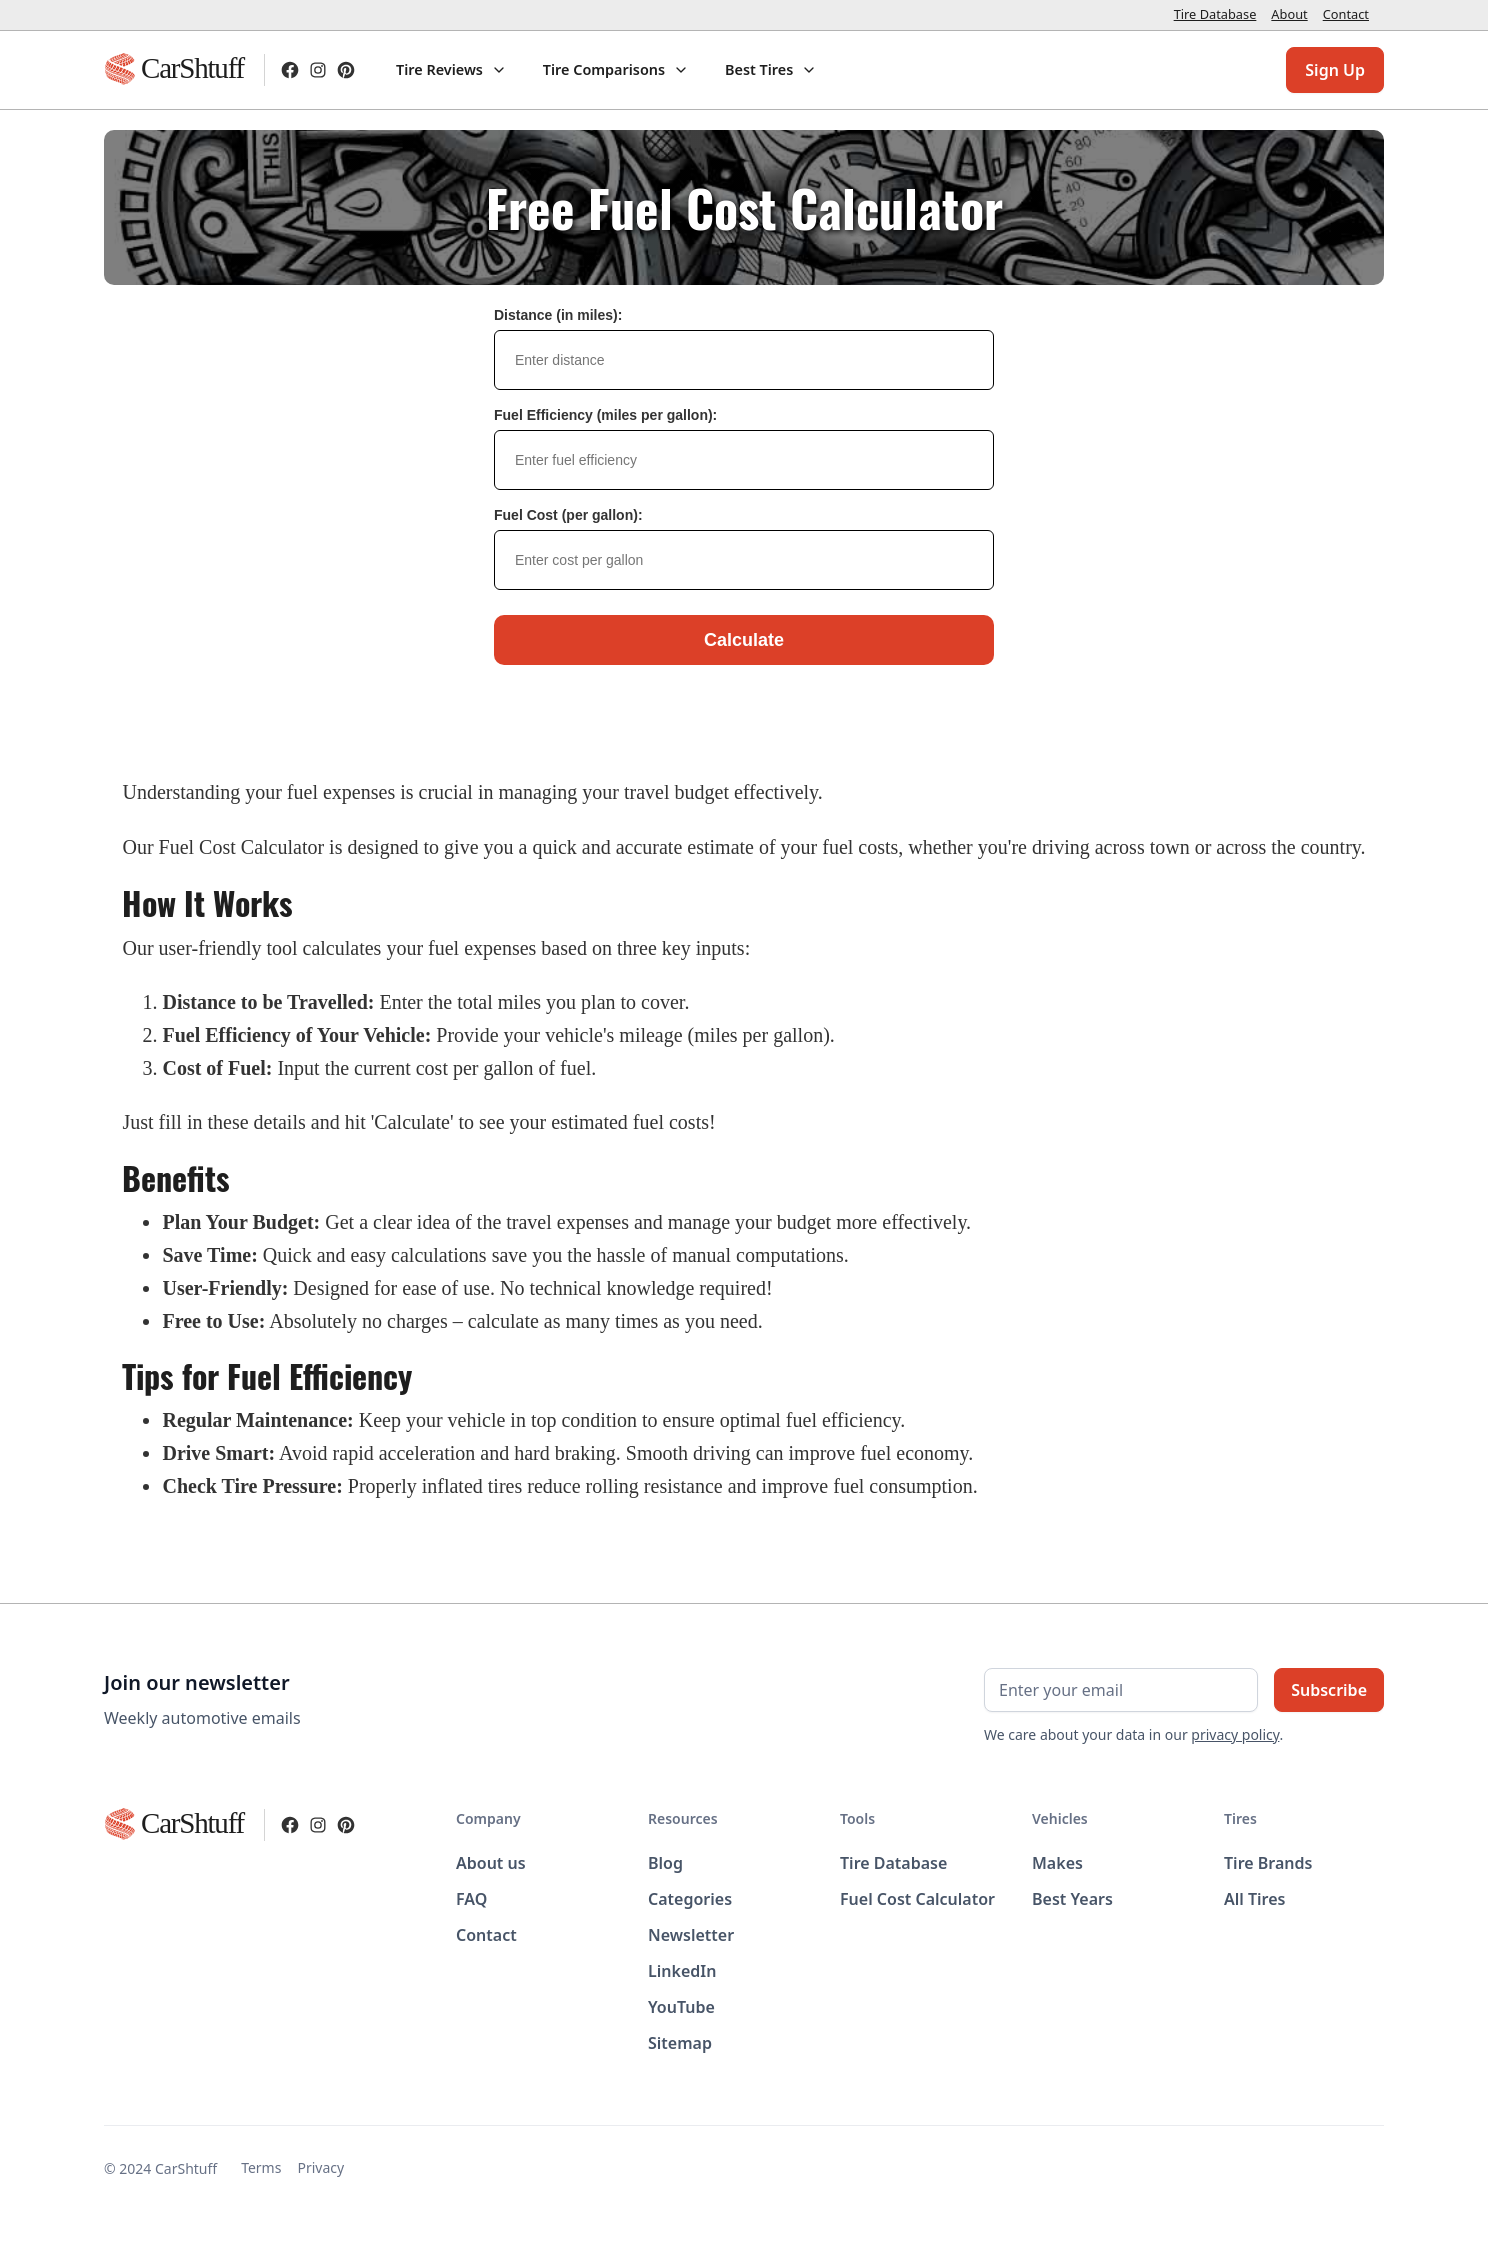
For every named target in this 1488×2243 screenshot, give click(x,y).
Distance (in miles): (558, 315)
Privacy (320, 2167)
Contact (1346, 14)
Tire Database (1215, 14)
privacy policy (1235, 1734)
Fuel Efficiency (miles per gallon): (605, 415)
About (1289, 14)
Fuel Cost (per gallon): (568, 515)
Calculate (744, 640)
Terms (261, 2167)
